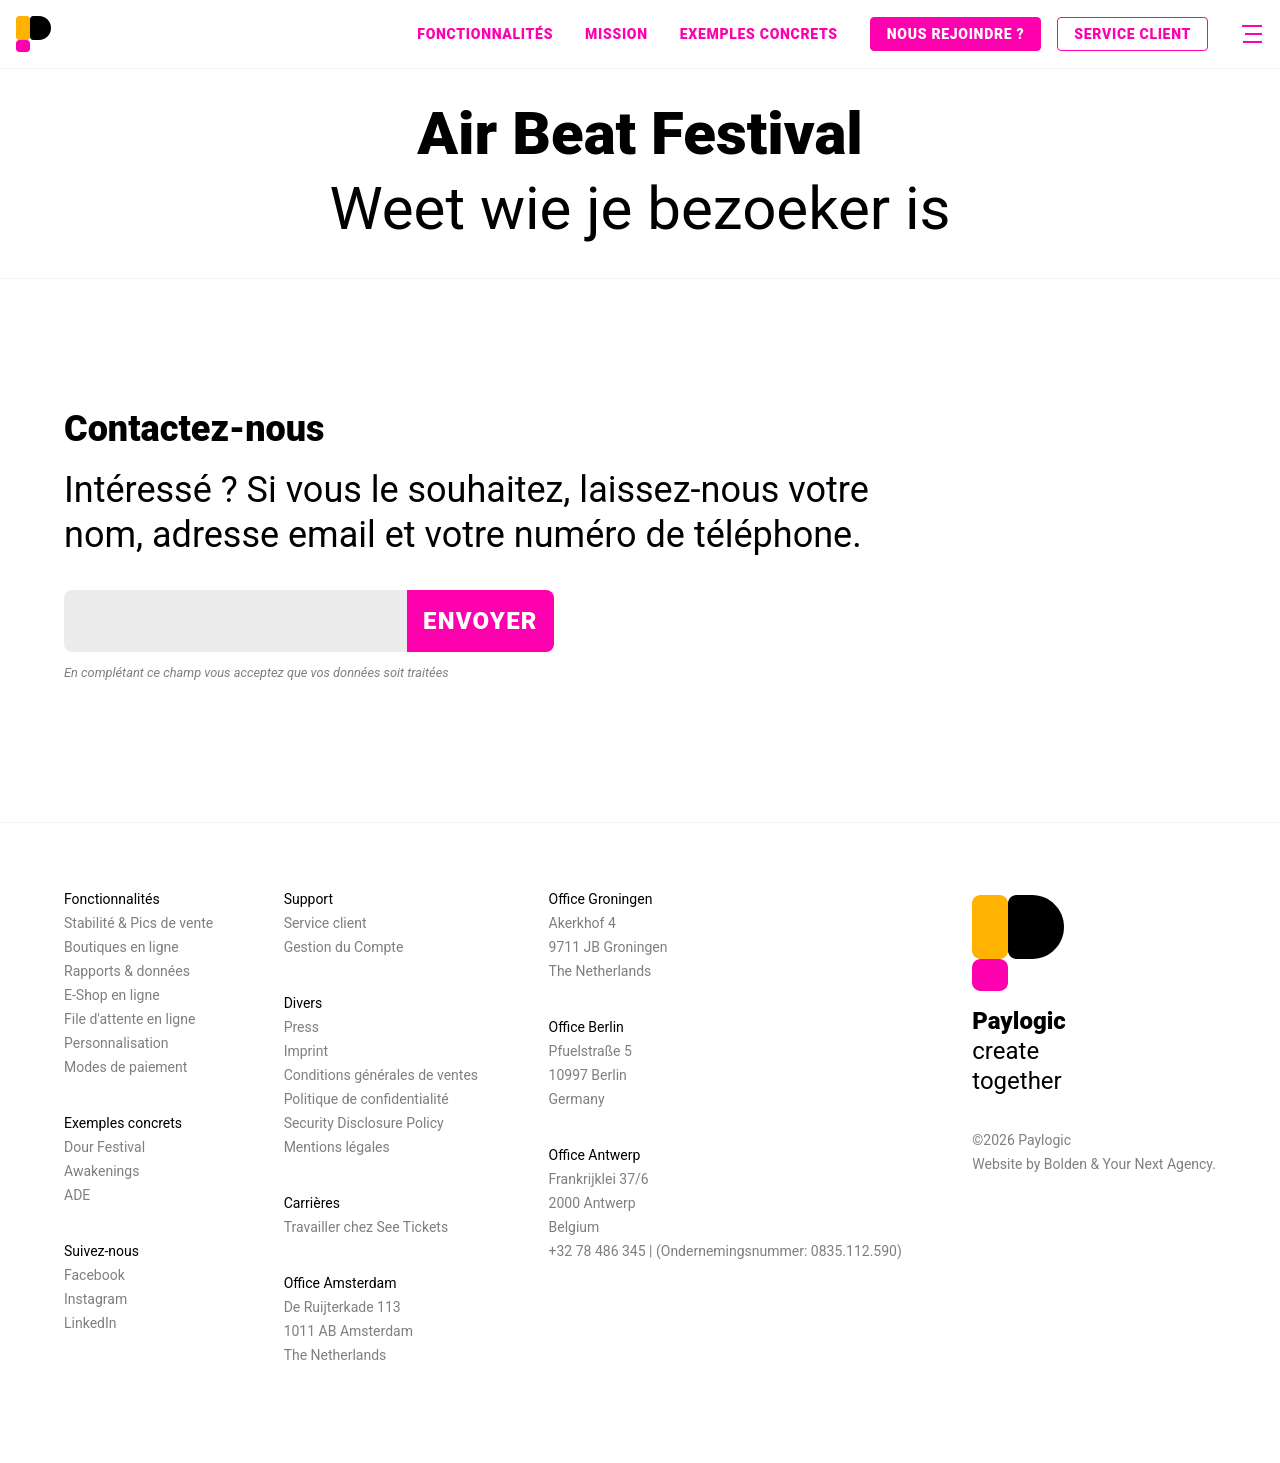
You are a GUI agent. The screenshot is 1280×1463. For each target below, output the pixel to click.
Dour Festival (104, 1147)
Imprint (306, 1051)
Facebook (94, 1275)
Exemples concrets (759, 34)
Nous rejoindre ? (955, 34)
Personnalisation (116, 1043)
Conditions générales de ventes (381, 1075)
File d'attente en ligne (129, 1019)
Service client (1132, 34)
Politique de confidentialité (366, 1099)
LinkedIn (90, 1323)
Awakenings (101, 1171)
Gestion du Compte (344, 947)
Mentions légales (337, 1147)
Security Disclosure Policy (364, 1123)
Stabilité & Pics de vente (138, 923)
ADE (77, 1195)
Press (301, 1027)
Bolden (1065, 1164)
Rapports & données (127, 971)
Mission (616, 34)
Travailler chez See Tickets (366, 1227)
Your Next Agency (1158, 1164)
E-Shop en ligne (112, 995)
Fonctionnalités (485, 34)
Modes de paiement (125, 1067)
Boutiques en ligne (121, 947)
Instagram (95, 1299)
